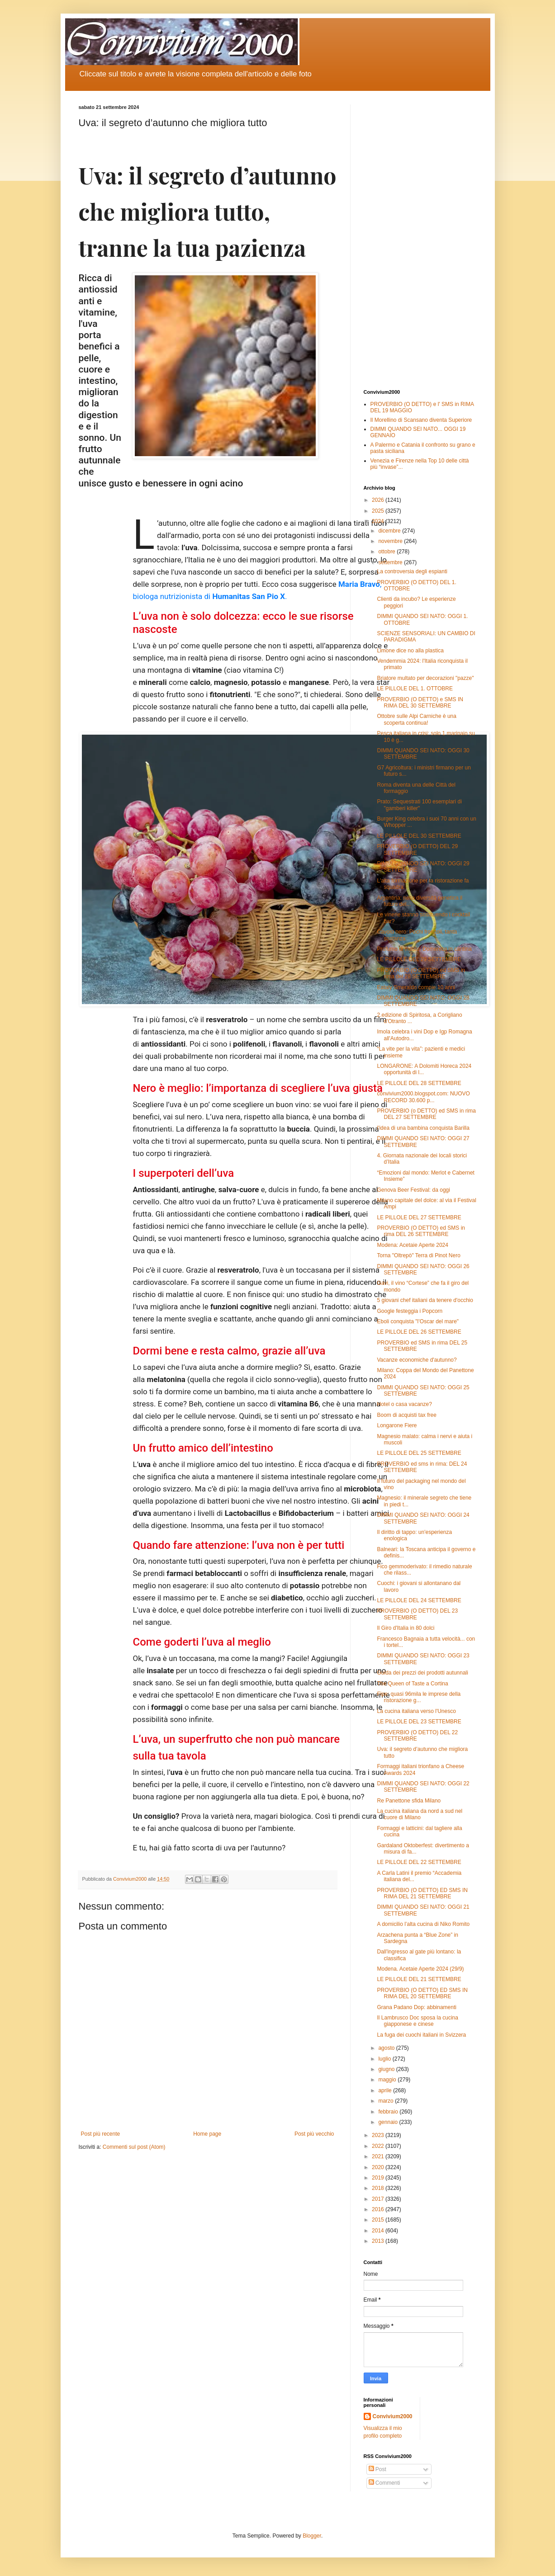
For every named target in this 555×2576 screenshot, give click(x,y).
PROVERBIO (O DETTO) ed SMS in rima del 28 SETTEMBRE (421, 973)
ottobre (387, 551)
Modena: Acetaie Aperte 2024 (412, 1245)
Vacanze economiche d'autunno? (416, 1360)
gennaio (388, 2122)
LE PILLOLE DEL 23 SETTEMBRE (419, 1721)
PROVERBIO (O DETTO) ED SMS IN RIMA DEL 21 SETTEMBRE (422, 1893)
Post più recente (100, 2134)
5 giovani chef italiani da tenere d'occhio (425, 1300)
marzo (386, 2101)
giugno (387, 2069)
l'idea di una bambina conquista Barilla (423, 1128)
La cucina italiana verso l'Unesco (416, 1711)
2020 (378, 2167)
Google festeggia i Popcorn (409, 1311)
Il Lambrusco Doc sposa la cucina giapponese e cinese (417, 2021)
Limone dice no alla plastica (410, 650)
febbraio (388, 2112)
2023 (378, 2135)
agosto (387, 2048)
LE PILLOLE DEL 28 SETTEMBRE (419, 1083)
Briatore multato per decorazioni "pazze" (425, 678)
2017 (378, 2199)
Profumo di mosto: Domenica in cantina (424, 949)
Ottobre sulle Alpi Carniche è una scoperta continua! (416, 719)
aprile (385, 2090)
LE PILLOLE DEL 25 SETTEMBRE (419, 1453)
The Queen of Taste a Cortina (412, 1683)
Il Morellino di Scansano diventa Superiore (421, 420)
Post (377, 2469)
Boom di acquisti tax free (406, 1415)
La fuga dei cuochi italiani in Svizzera (421, 2035)
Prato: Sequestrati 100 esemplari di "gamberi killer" (419, 804)
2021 (378, 2156)
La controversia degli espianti (412, 571)
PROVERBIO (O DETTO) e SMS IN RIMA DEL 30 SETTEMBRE (420, 702)
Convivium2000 (393, 2416)
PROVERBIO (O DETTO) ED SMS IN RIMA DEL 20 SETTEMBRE (422, 1993)
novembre (391, 541)
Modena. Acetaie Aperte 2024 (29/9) (420, 1969)
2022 (378, 2146)
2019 (378, 2178)
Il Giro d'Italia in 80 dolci (405, 1628)
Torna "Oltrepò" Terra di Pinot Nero (418, 1255)
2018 (378, 2188)
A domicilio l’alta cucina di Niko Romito (423, 1924)
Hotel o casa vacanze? (404, 1404)
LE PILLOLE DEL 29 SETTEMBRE (419, 959)
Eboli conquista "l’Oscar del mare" (418, 1321)
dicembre (390, 531)
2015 (378, 2220)
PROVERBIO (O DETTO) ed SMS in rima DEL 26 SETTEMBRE (421, 1231)
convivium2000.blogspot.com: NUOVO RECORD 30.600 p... (423, 1096)
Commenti (384, 2483)
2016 (378, 2209)
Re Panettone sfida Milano (409, 1801)
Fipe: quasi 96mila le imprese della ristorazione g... (418, 1697)
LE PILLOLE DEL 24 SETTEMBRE (419, 1600)
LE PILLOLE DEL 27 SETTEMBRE (419, 1217)
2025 (378, 511)
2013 (378, 2241)
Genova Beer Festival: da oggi (413, 1190)
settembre (391, 562)
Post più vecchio (314, 2134)
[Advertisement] (420, 240)
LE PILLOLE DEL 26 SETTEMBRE (419, 1332)
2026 (378, 500)
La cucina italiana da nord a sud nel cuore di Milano (419, 1814)
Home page (207, 2134)
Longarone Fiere (397, 1425)
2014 (378, 2230)
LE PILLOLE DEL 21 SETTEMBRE (419, 1979)
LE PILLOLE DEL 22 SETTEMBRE (419, 1862)
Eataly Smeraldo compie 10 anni (416, 987)
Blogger (312, 2536)
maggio (388, 2079)
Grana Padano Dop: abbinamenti (416, 2007)
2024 (378, 521)
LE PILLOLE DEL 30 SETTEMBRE (419, 836)
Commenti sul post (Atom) (134, 2147)
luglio (385, 2059)
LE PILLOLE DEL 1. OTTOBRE (414, 688)
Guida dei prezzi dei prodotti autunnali (422, 1673)
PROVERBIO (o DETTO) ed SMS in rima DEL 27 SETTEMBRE (426, 1114)
